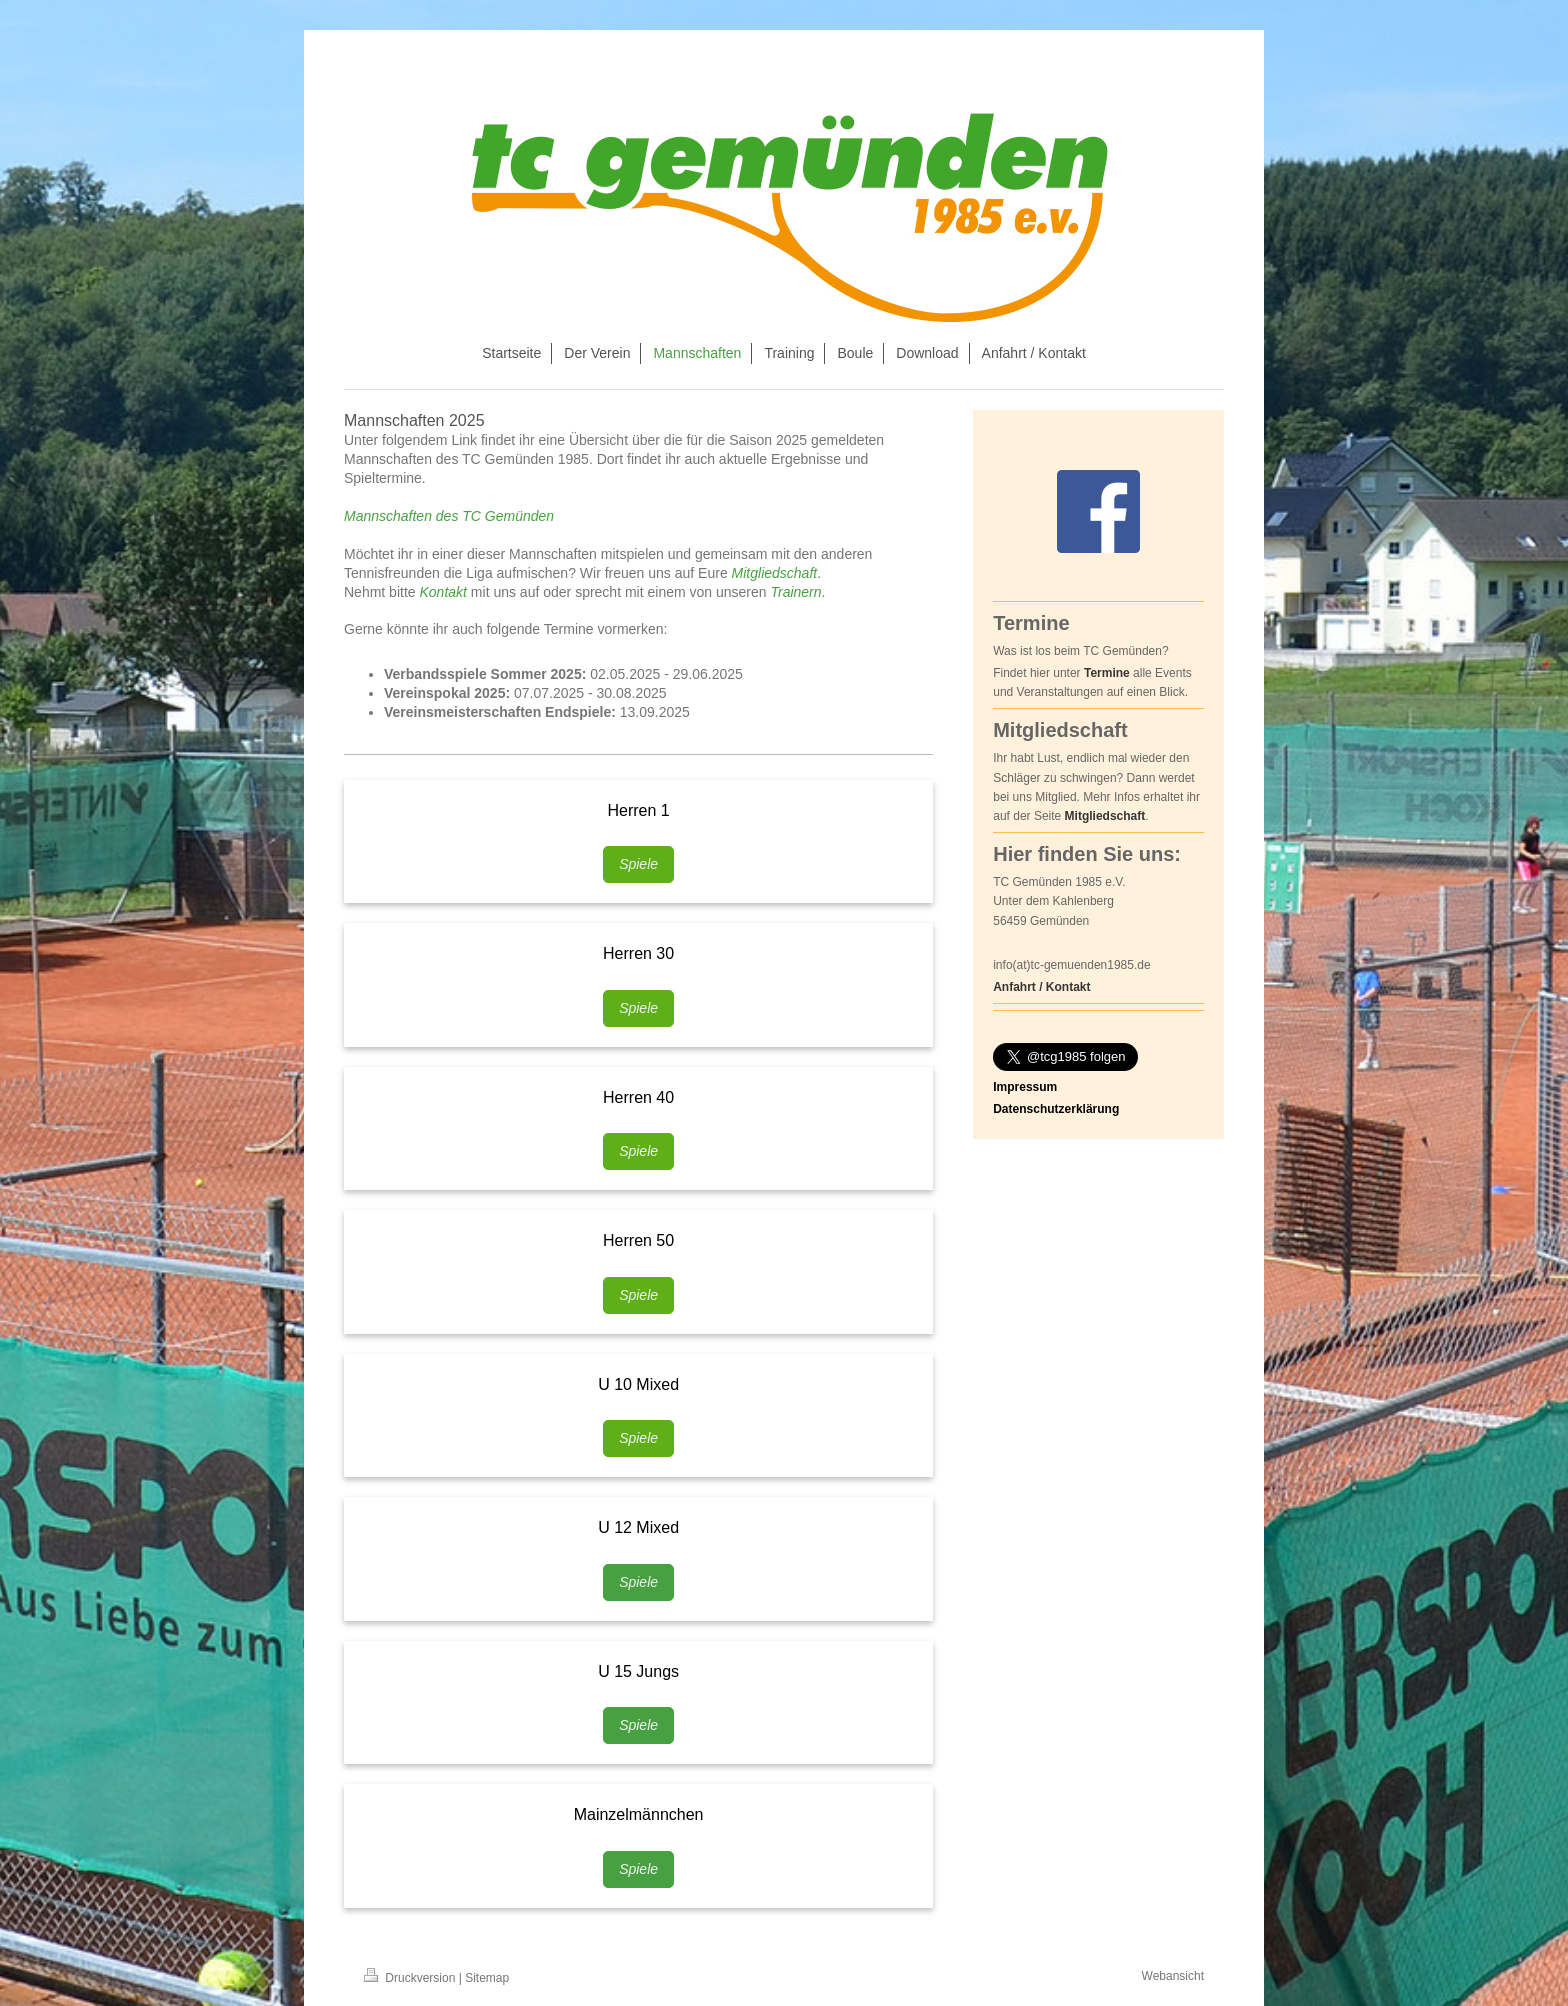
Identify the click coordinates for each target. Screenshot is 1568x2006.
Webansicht (1173, 1976)
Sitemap (487, 1978)
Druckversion (411, 1978)
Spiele (638, 864)
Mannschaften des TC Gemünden (449, 516)
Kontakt (442, 592)
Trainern (795, 592)
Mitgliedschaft (775, 573)
